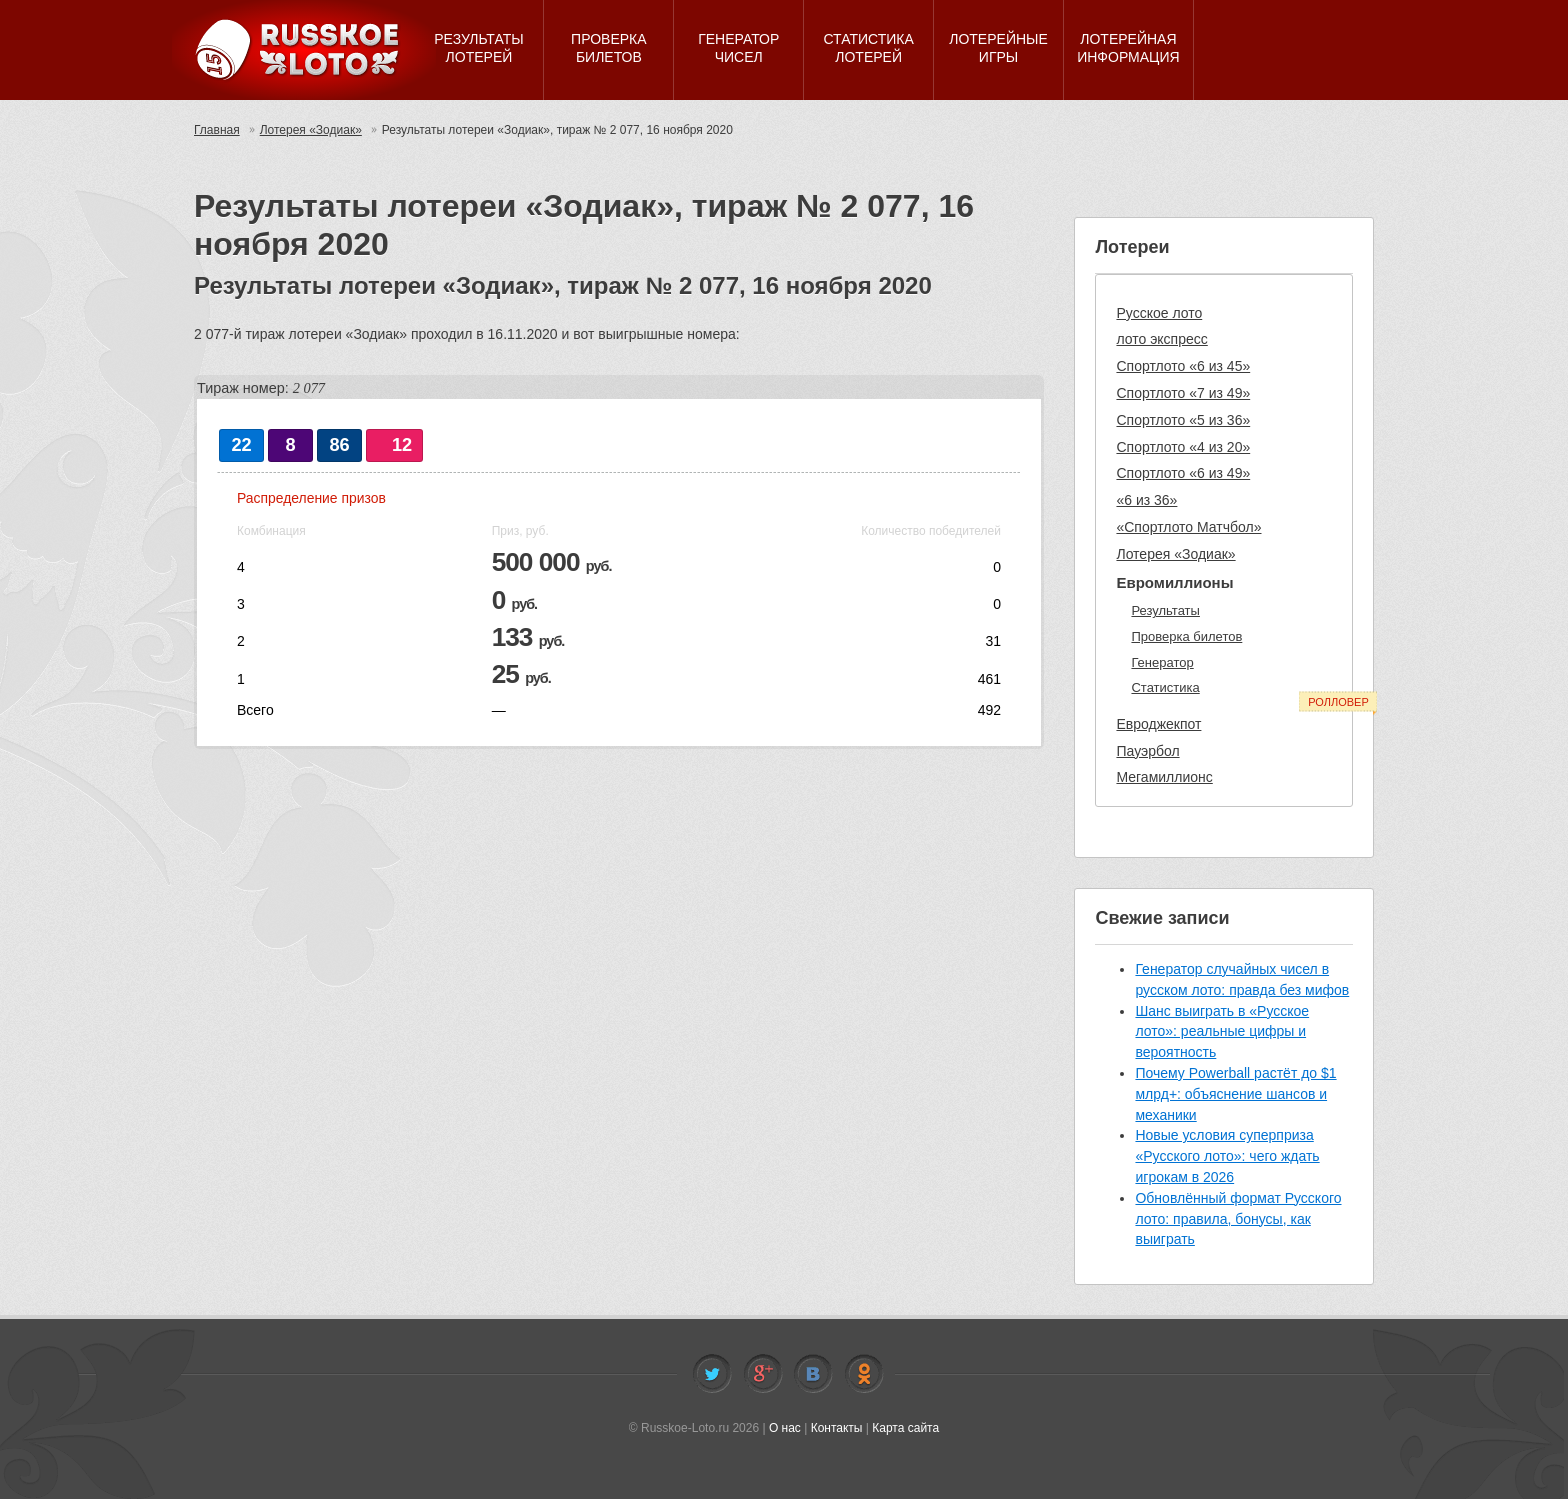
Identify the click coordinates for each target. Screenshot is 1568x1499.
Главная (217, 130)
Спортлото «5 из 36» (1183, 420)
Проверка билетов (1186, 636)
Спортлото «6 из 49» (1183, 473)
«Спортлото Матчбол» (1188, 527)
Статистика (1165, 687)
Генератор (1162, 662)
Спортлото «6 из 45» (1183, 366)
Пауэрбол (1147, 751)
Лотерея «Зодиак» (311, 130)
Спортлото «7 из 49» (1183, 393)
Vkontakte (813, 1374)
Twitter (712, 1374)
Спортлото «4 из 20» (1183, 447)
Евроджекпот (1158, 724)
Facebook (763, 1374)
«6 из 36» (1146, 500)
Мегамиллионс (1164, 777)
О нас (785, 1428)
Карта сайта (905, 1428)
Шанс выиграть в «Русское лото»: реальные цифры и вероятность (1222, 1032)
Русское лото (1159, 313)
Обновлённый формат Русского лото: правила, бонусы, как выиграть (1238, 1219)
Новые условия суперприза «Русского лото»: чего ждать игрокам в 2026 (1227, 1156)
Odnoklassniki (864, 1374)
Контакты (837, 1428)
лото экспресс (1161, 339)
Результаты (1165, 610)
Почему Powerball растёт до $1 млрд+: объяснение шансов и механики (1235, 1094)
